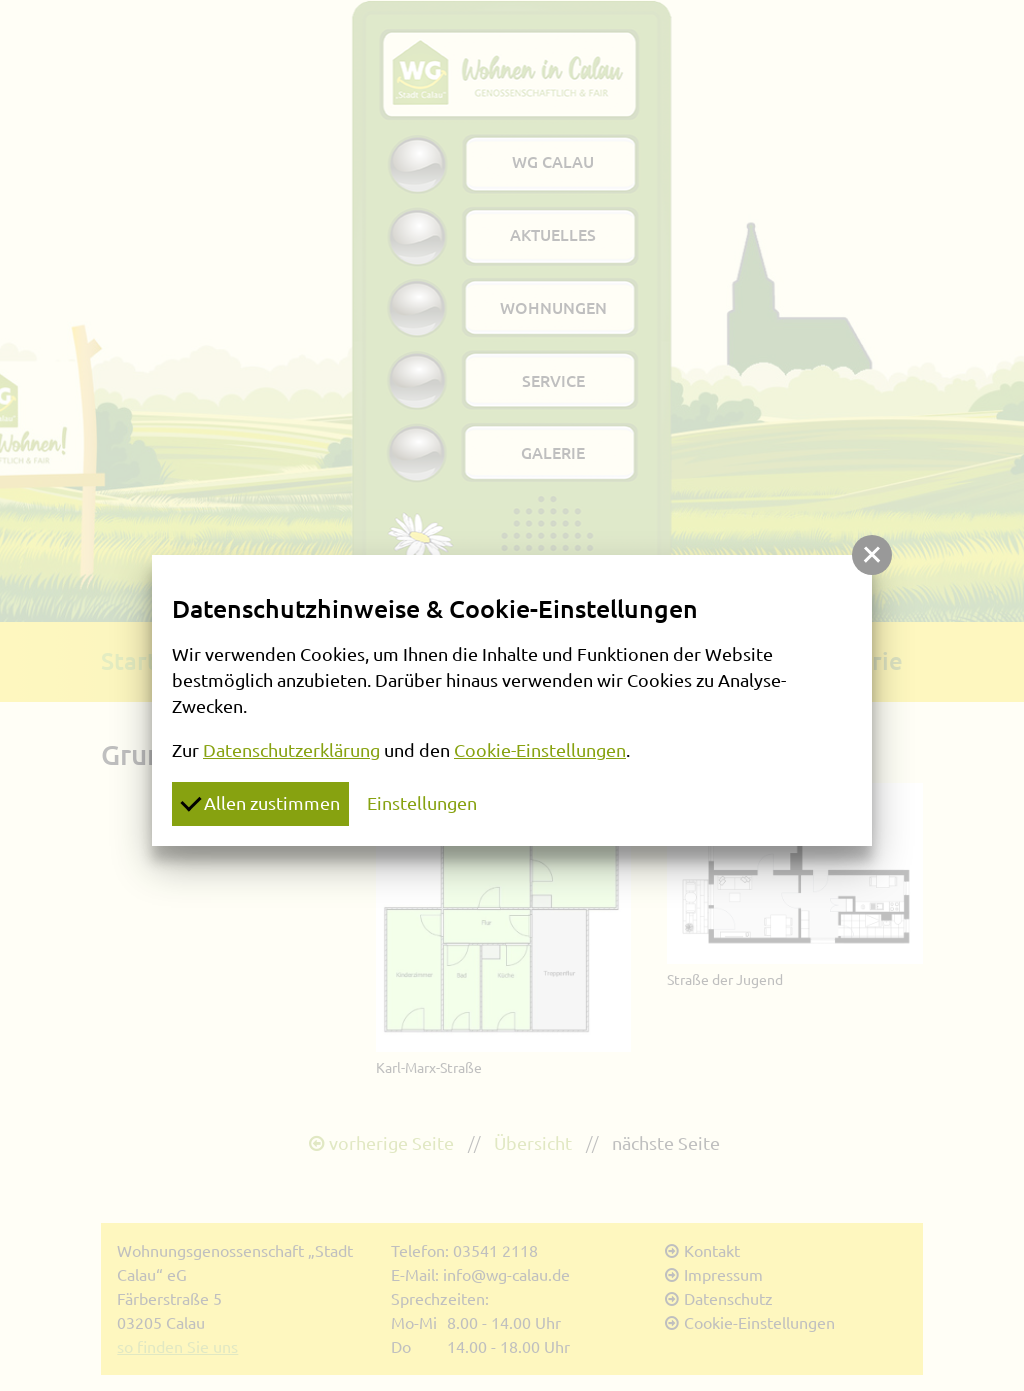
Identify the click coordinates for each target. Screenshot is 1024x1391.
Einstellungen (422, 803)
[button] (872, 555)
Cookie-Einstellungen (540, 750)
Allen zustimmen (260, 802)
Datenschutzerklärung (291, 750)
